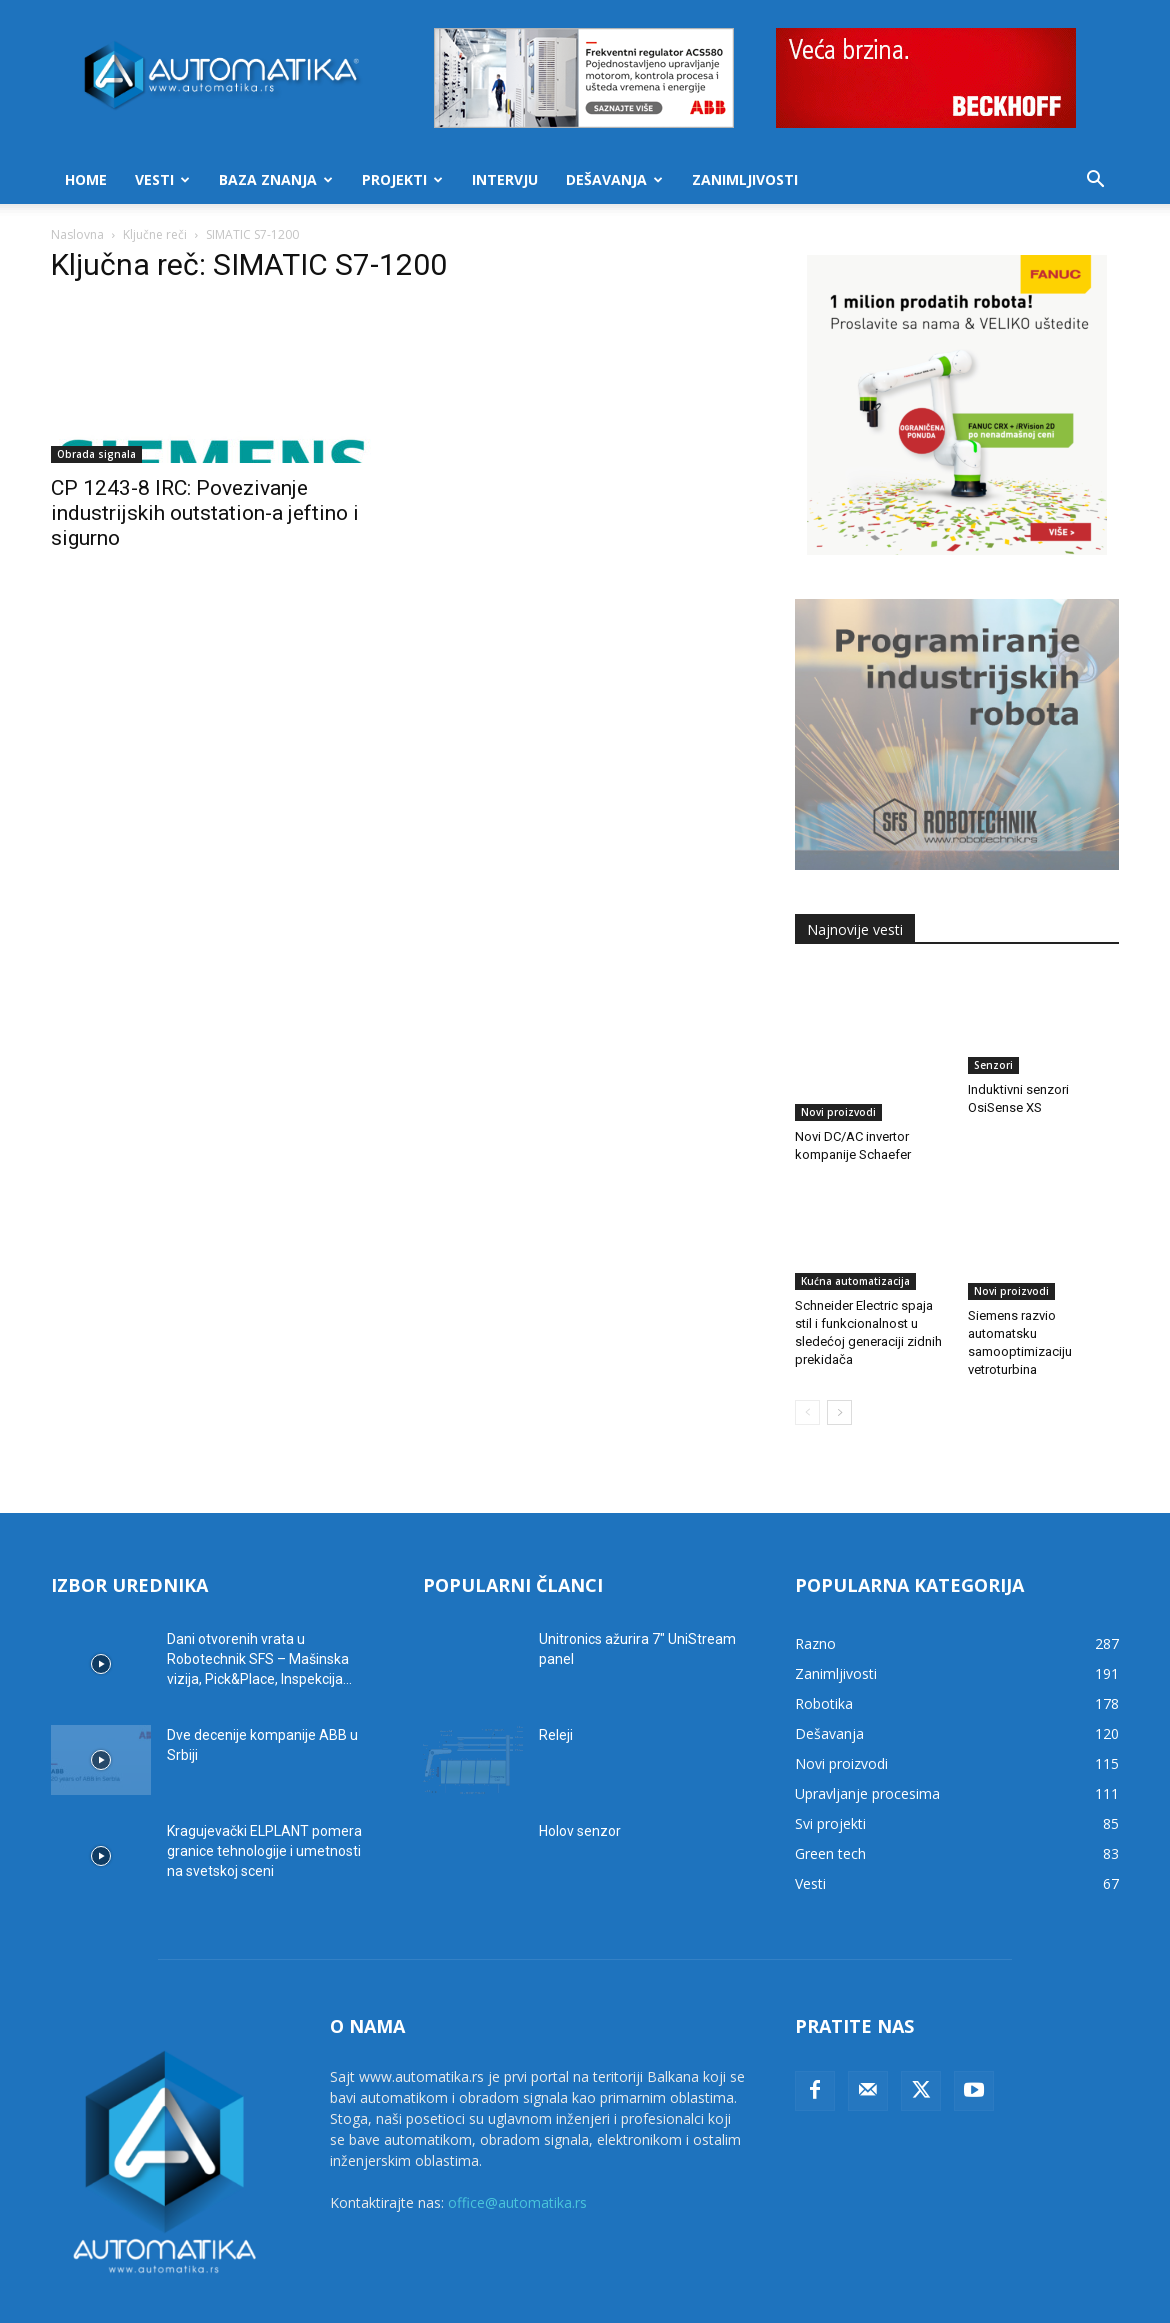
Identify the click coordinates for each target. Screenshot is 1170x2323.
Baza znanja (276, 179)
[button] (1095, 181)
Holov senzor (580, 1774)
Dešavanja (614, 179)
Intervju (505, 179)
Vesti (162, 179)
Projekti (402, 179)
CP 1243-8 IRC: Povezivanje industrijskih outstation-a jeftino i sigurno (205, 513)
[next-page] (839, 1355)
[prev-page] (807, 1355)
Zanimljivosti (745, 179)
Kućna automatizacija (855, 1234)
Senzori (993, 1065)
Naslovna (77, 234)
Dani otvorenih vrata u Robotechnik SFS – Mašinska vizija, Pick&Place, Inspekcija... (259, 1602)
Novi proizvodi (838, 1065)
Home (86, 179)
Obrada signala (96, 454)
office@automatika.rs (517, 2145)
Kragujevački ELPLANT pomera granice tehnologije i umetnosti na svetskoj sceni (264, 1794)
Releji (556, 1678)
